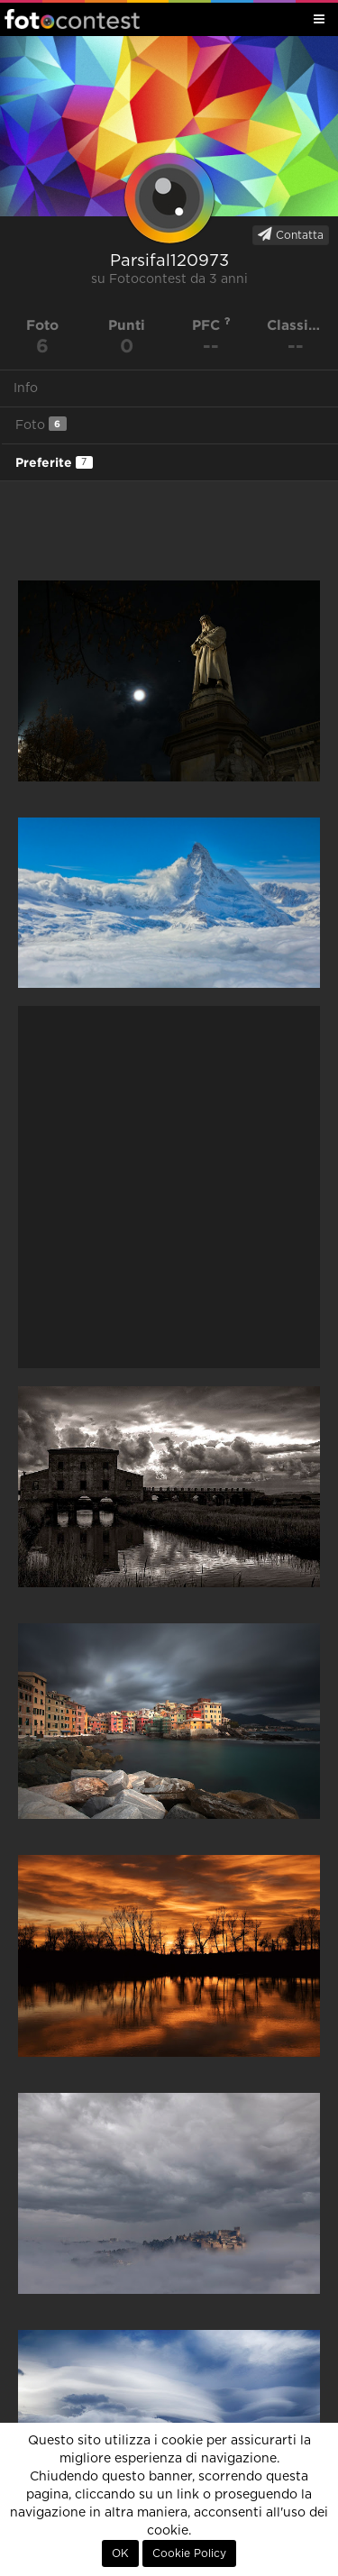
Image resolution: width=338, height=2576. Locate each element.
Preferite (54, 462)
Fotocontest (72, 18)
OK (120, 2553)
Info (26, 388)
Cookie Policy (189, 2553)
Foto (41, 424)
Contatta (291, 234)
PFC (211, 325)
